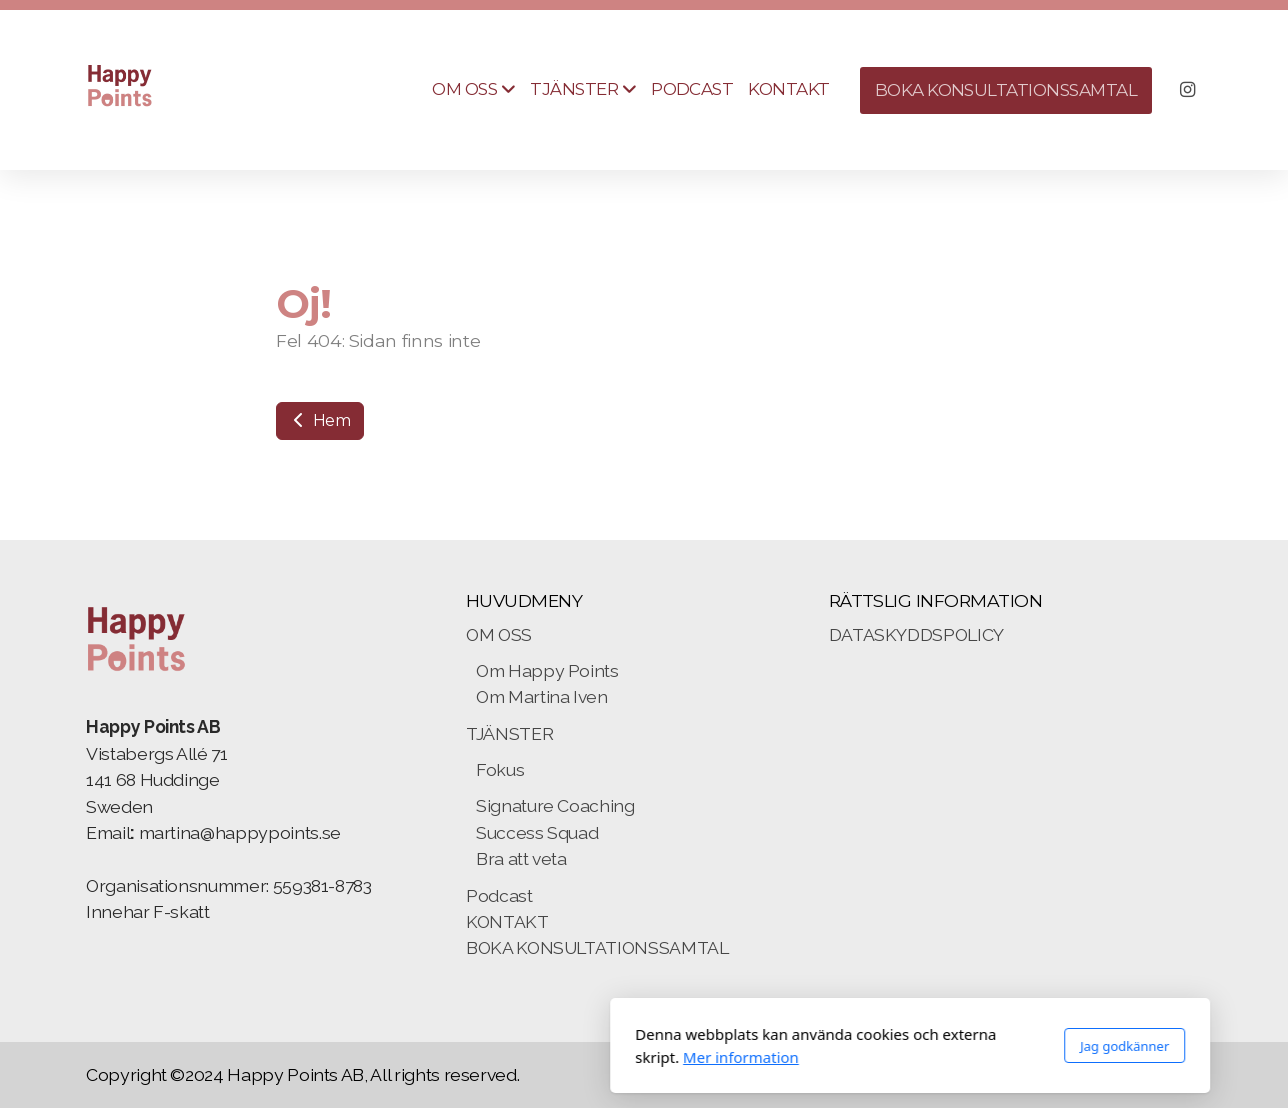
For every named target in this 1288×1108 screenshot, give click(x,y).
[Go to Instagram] (1187, 90)
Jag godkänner (858, 1046)
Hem (320, 420)
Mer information (475, 1057)
